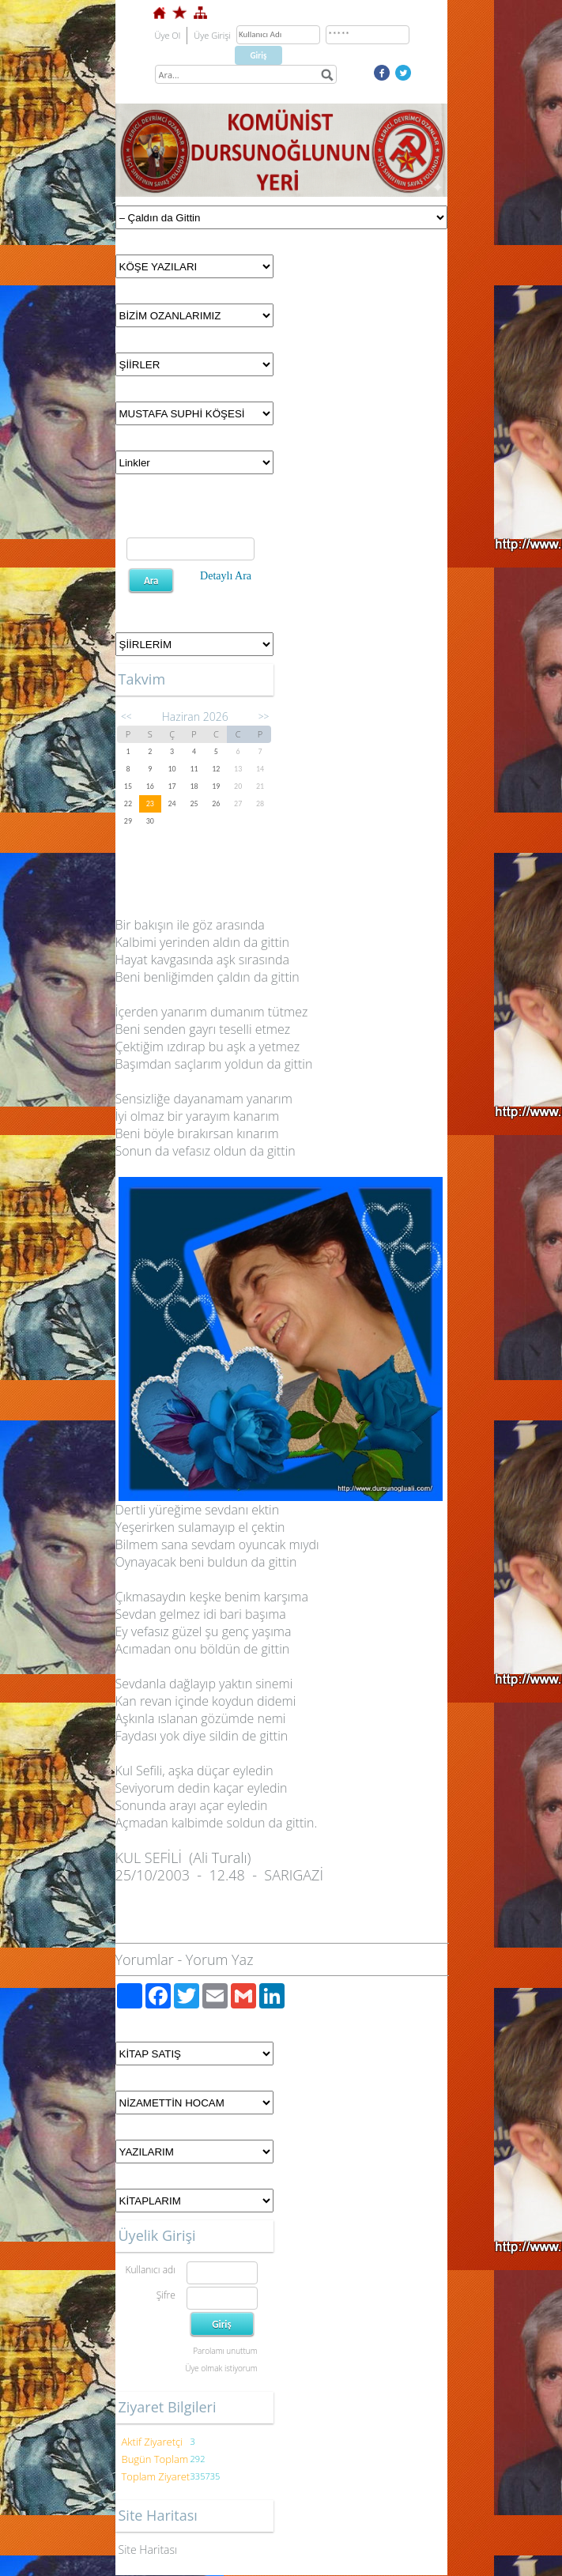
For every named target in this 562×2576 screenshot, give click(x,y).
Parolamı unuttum (225, 2350)
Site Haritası (148, 2549)
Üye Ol (168, 35)
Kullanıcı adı (150, 2269)
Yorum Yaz (220, 1959)
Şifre (166, 2295)
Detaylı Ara (225, 576)
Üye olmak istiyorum (221, 2368)
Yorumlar (144, 1959)
